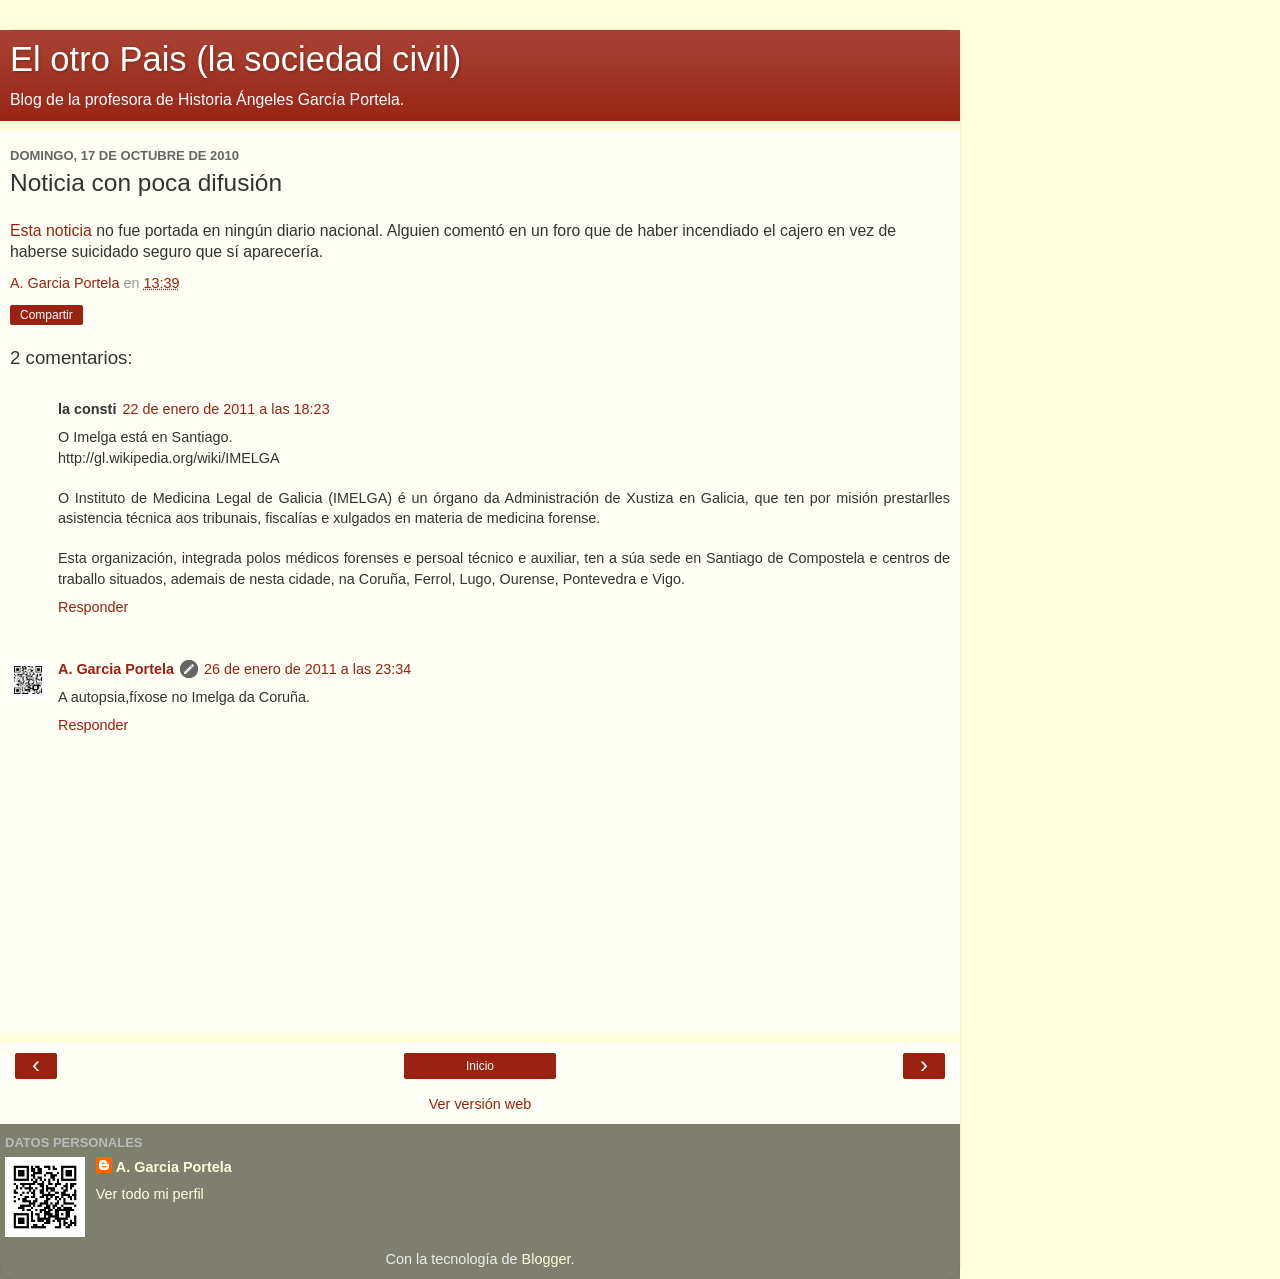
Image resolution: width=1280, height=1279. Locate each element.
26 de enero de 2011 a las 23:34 (307, 669)
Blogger (546, 1259)
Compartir (46, 315)
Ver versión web (480, 1104)
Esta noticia (51, 230)
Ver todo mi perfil (150, 1194)
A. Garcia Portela (116, 669)
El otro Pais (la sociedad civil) (235, 59)
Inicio (480, 1066)
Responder (93, 607)
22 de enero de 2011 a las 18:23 (225, 409)
